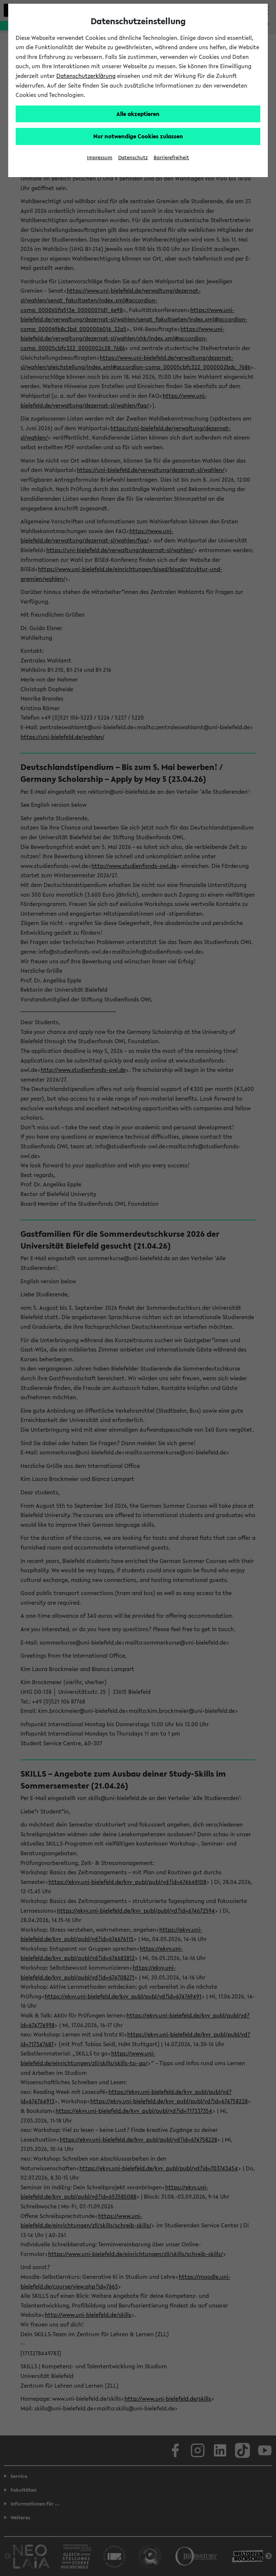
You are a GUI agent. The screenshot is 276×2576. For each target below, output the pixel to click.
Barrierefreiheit (171, 157)
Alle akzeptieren (138, 114)
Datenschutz (133, 157)
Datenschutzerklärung (86, 76)
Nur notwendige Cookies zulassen (138, 136)
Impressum (99, 157)
